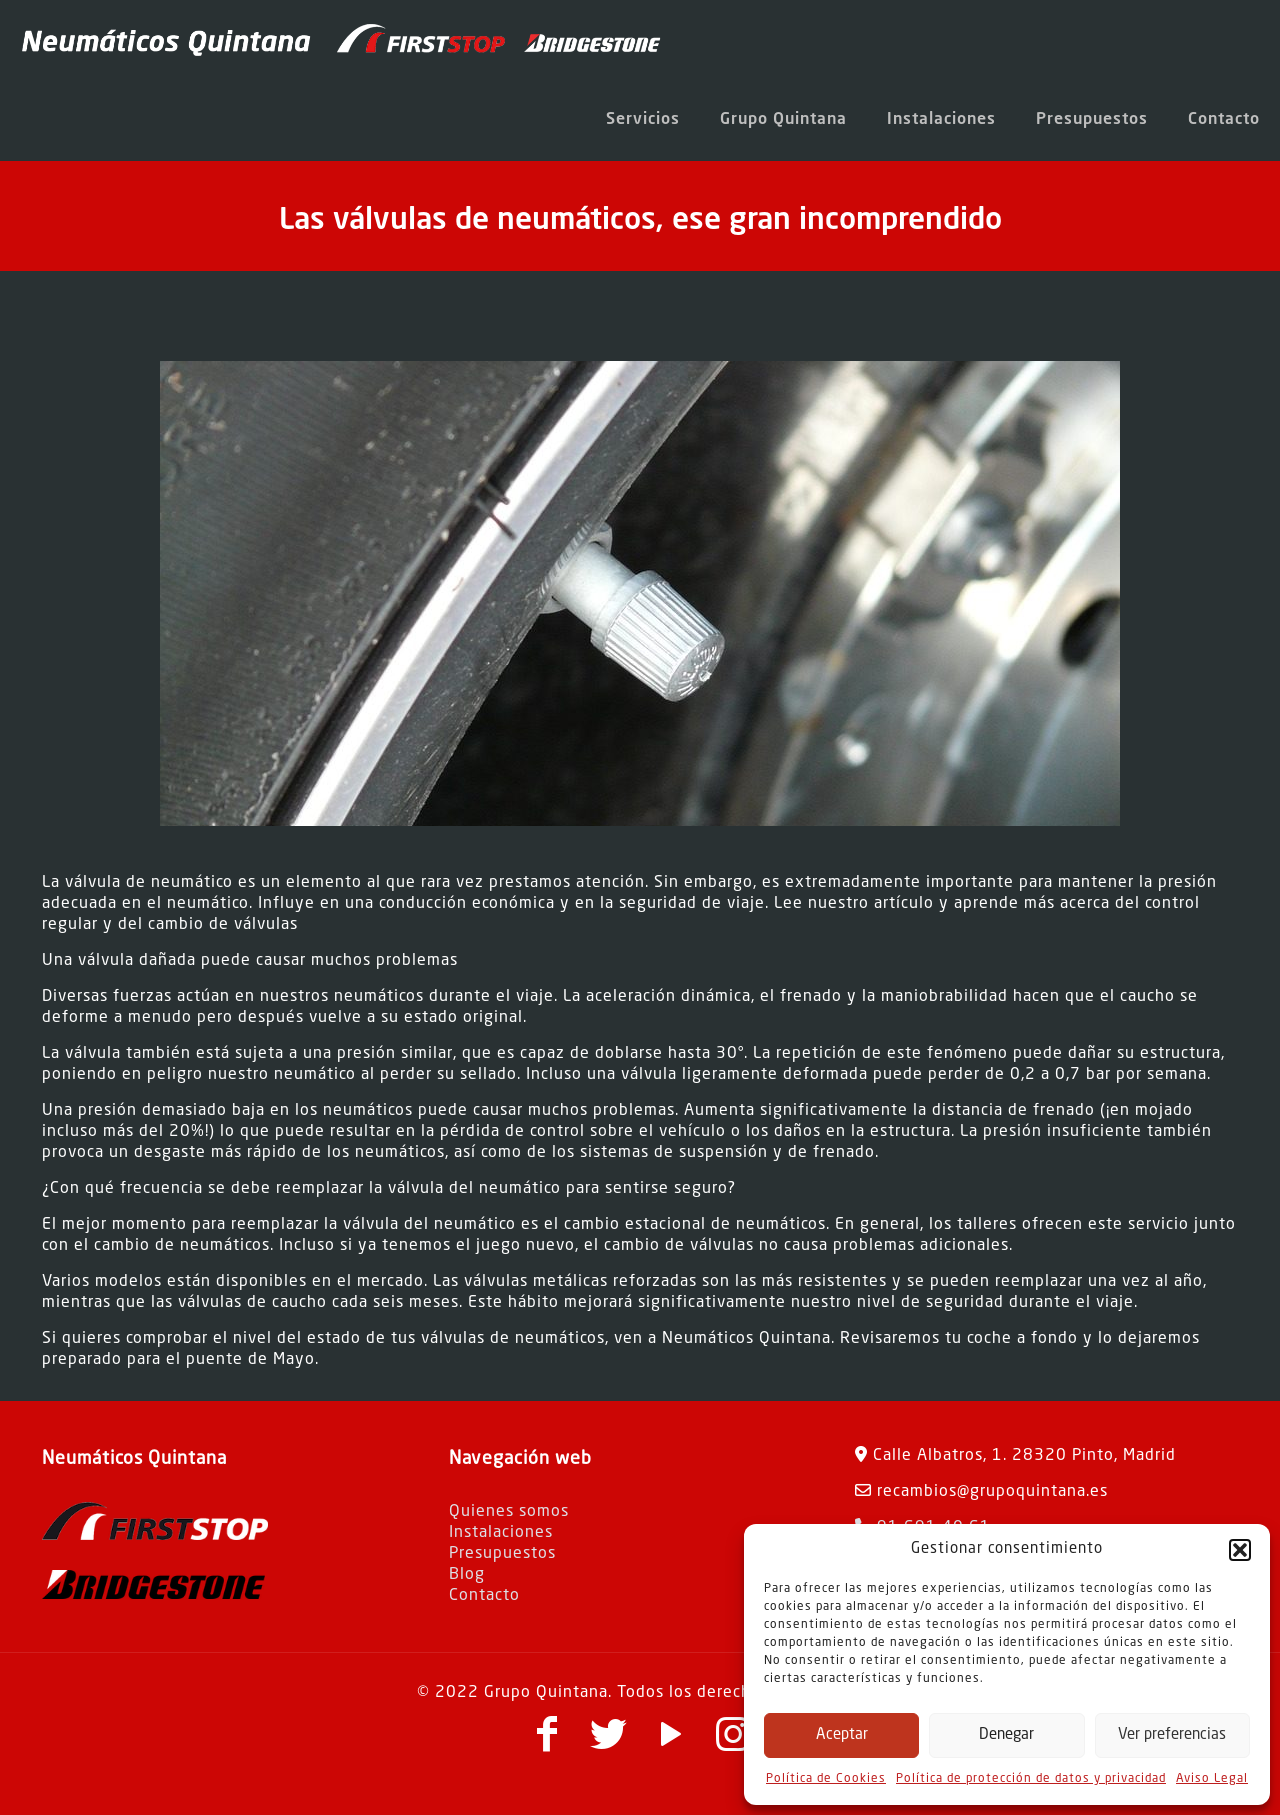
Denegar (1006, 1735)
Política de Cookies (826, 1779)
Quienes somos (509, 1512)
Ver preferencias (1172, 1735)
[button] (1240, 1550)
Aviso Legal (1212, 1779)
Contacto (484, 1596)
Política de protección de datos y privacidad (1031, 1779)
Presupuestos (502, 1554)
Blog (467, 1575)
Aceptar (842, 1735)
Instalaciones (501, 1533)
